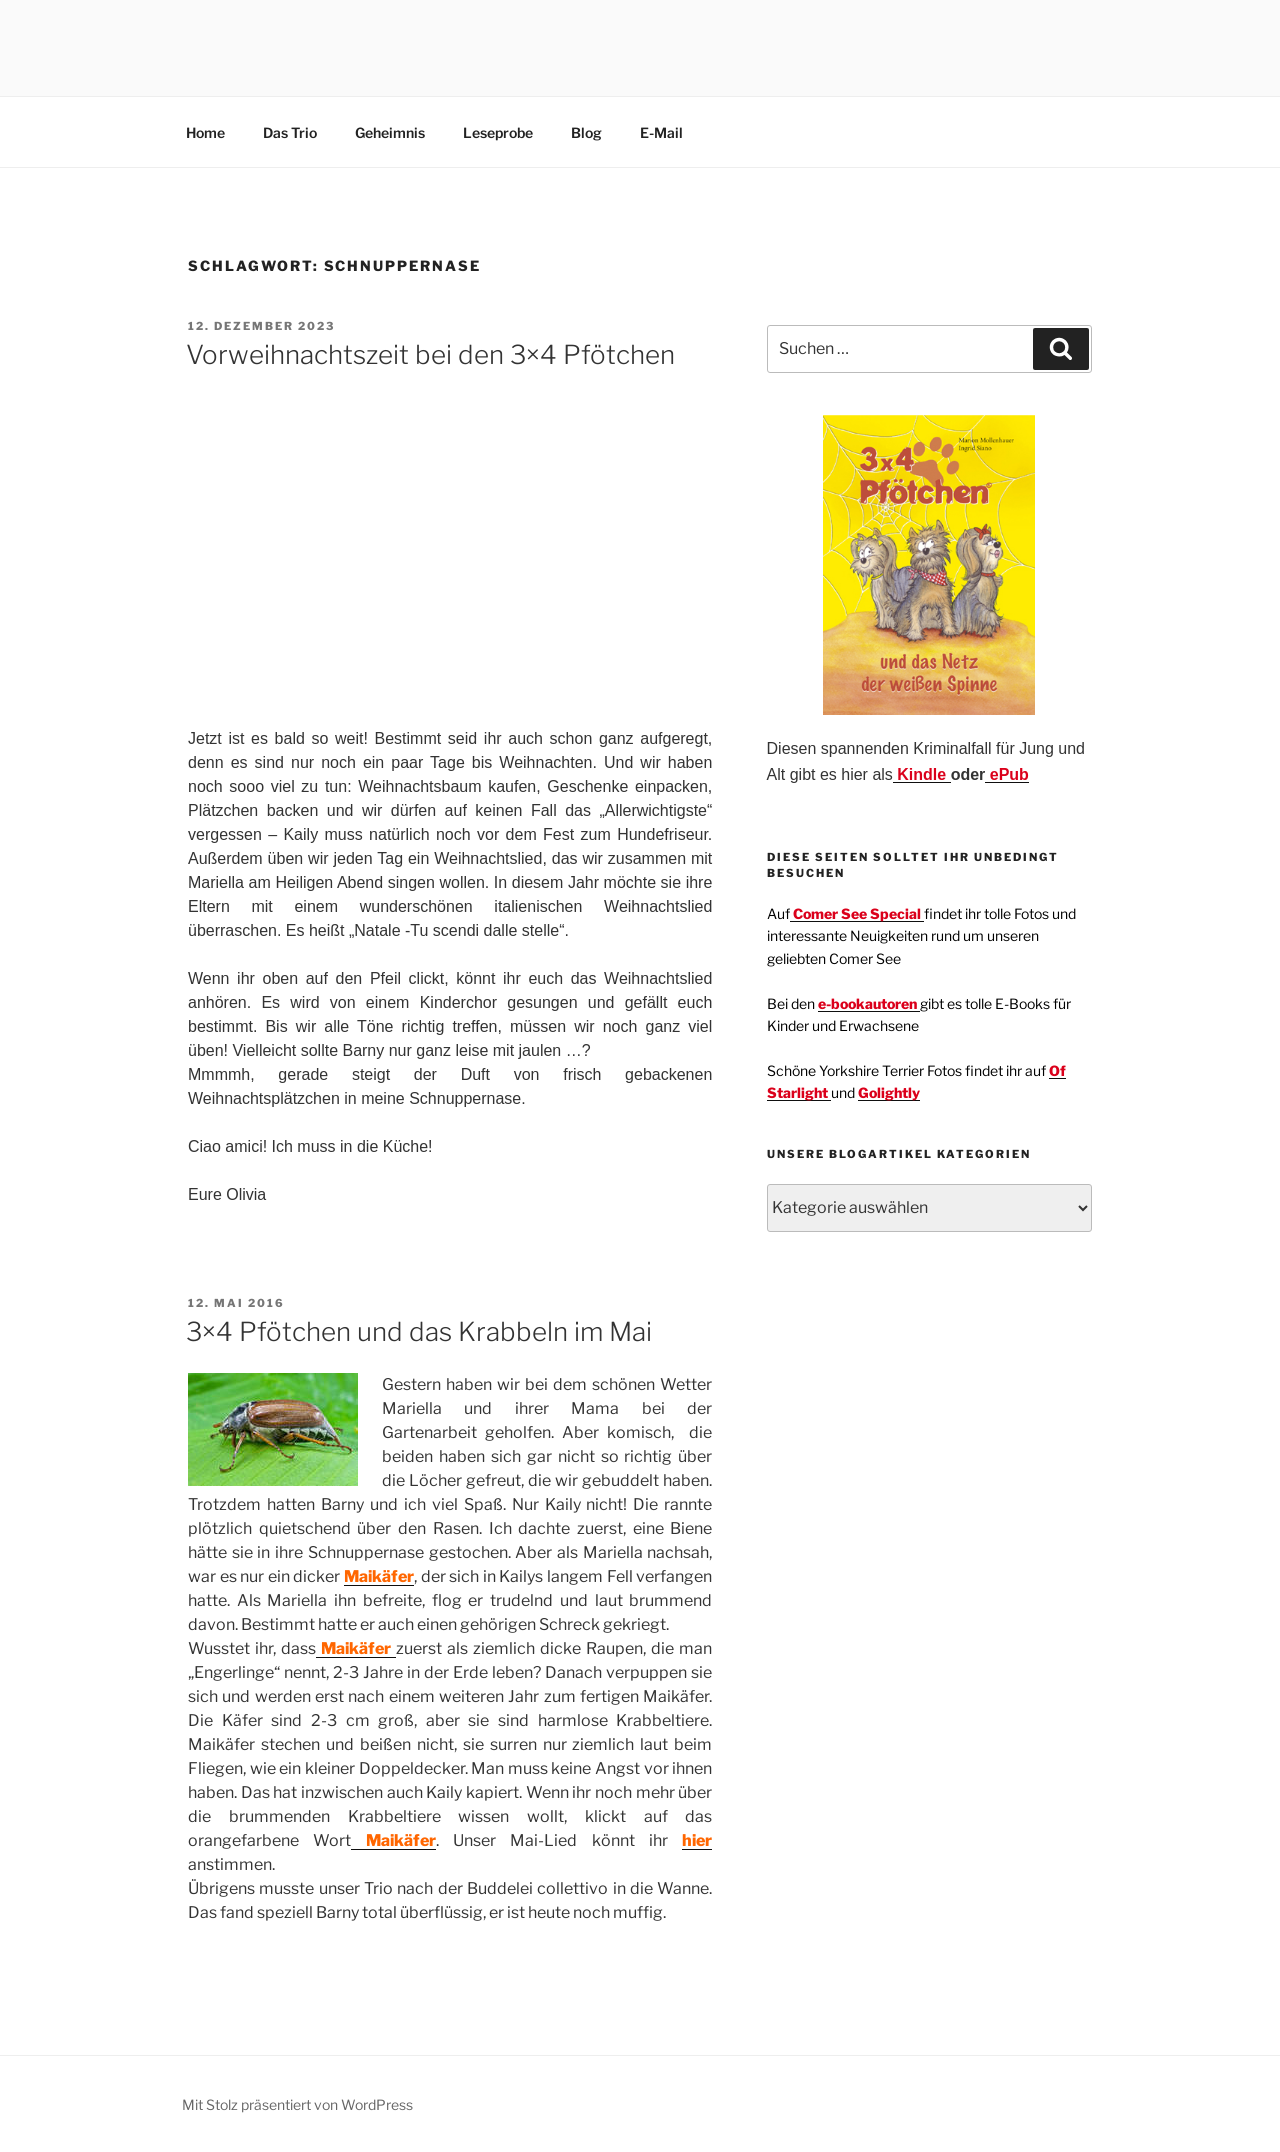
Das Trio (290, 132)
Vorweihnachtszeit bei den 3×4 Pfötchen (430, 354)
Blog (586, 132)
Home (205, 132)
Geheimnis (390, 132)
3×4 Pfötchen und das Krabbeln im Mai (419, 1331)
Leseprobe (498, 132)
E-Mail (661, 132)
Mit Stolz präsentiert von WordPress (297, 2104)
